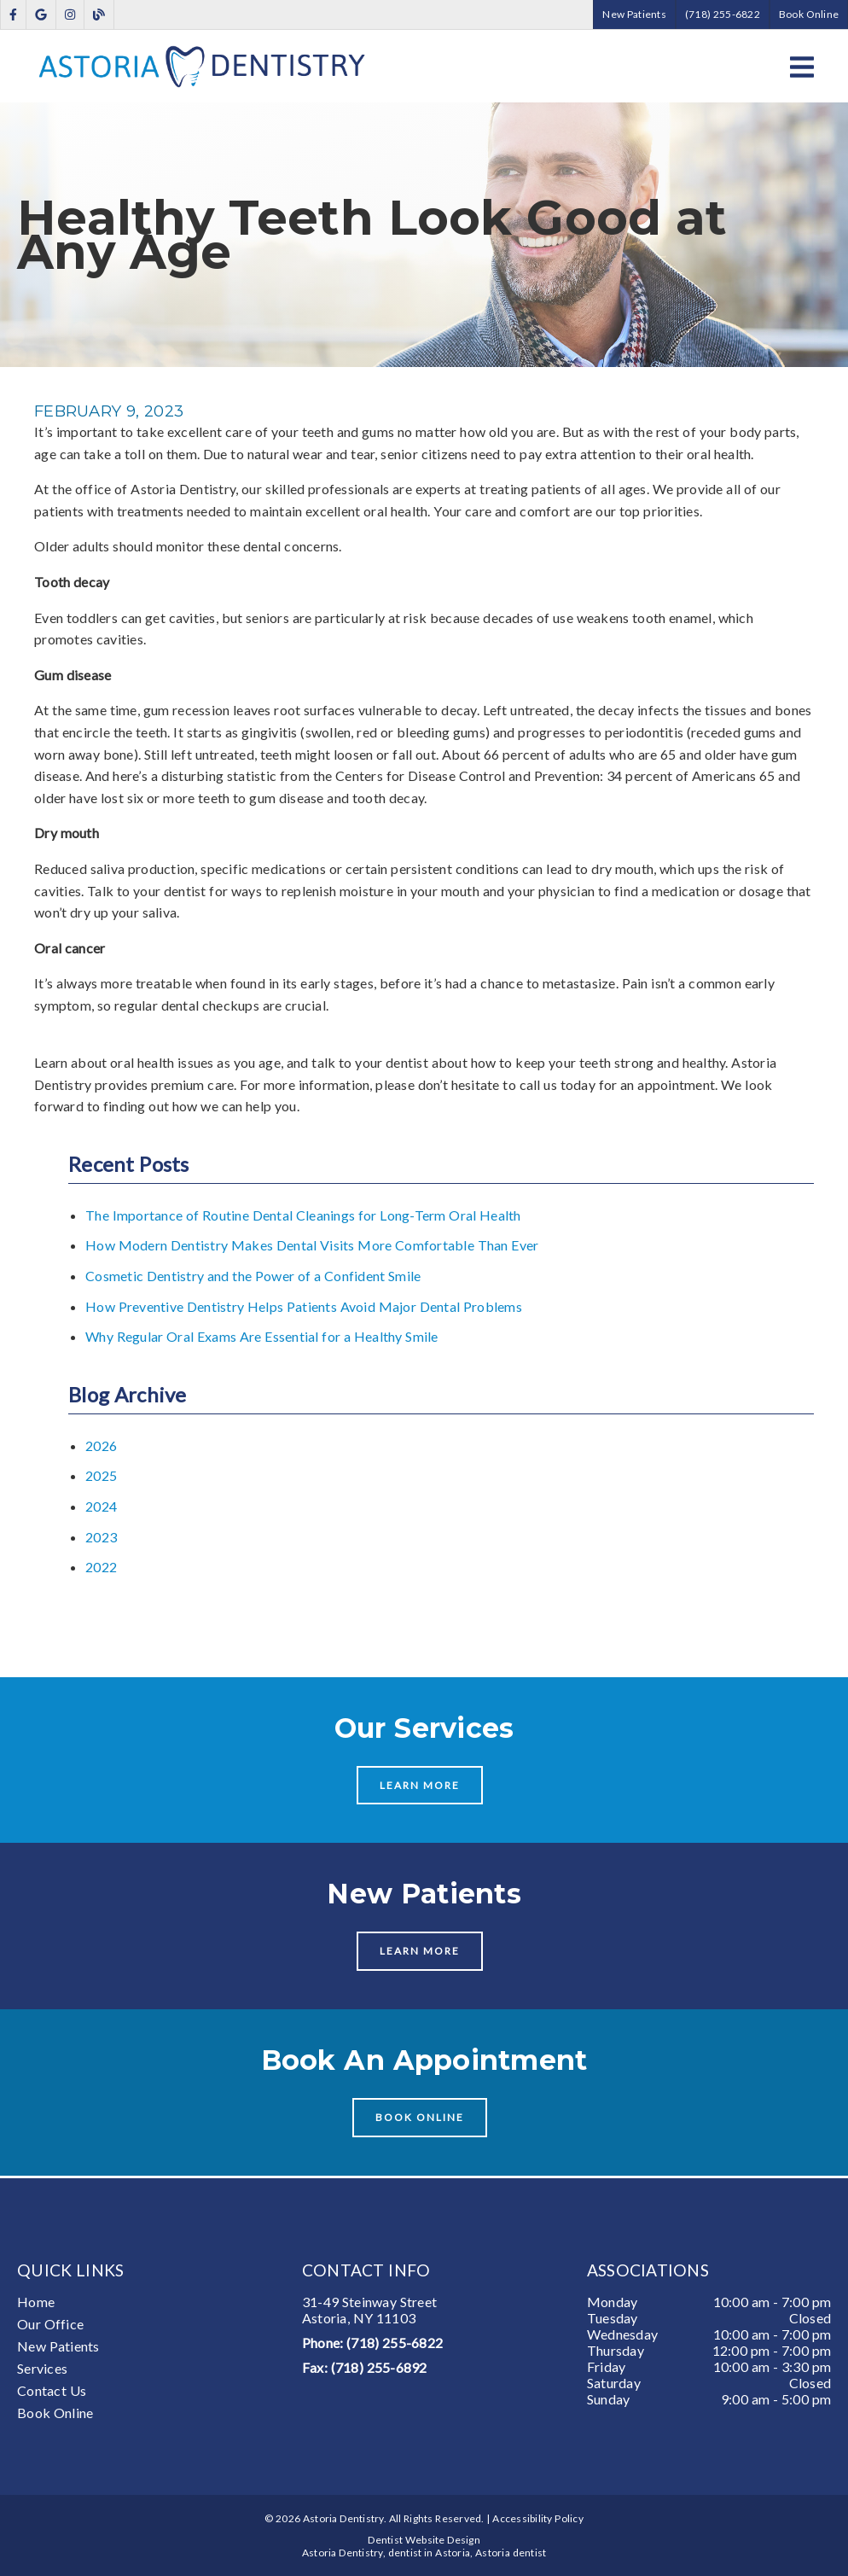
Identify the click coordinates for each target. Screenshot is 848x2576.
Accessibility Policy (538, 2518)
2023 (101, 1537)
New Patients (58, 2346)
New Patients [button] (634, 14)
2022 (101, 1567)
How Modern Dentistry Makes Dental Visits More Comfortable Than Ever (311, 1245)
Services (42, 2368)
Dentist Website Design (424, 2539)
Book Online (55, 2412)
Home (36, 2301)
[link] (13, 15)
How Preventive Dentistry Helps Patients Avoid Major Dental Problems (303, 1306)
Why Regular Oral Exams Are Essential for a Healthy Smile (262, 1336)
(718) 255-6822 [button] (722, 14)
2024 (101, 1506)
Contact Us (51, 2390)
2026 (101, 1445)
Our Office (50, 2324)
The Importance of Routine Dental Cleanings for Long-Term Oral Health (303, 1215)
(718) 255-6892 (379, 2367)
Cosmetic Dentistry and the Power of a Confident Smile (253, 1276)
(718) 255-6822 (394, 2342)
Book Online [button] (809, 14)
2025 (101, 1475)
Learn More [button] (420, 1785)
